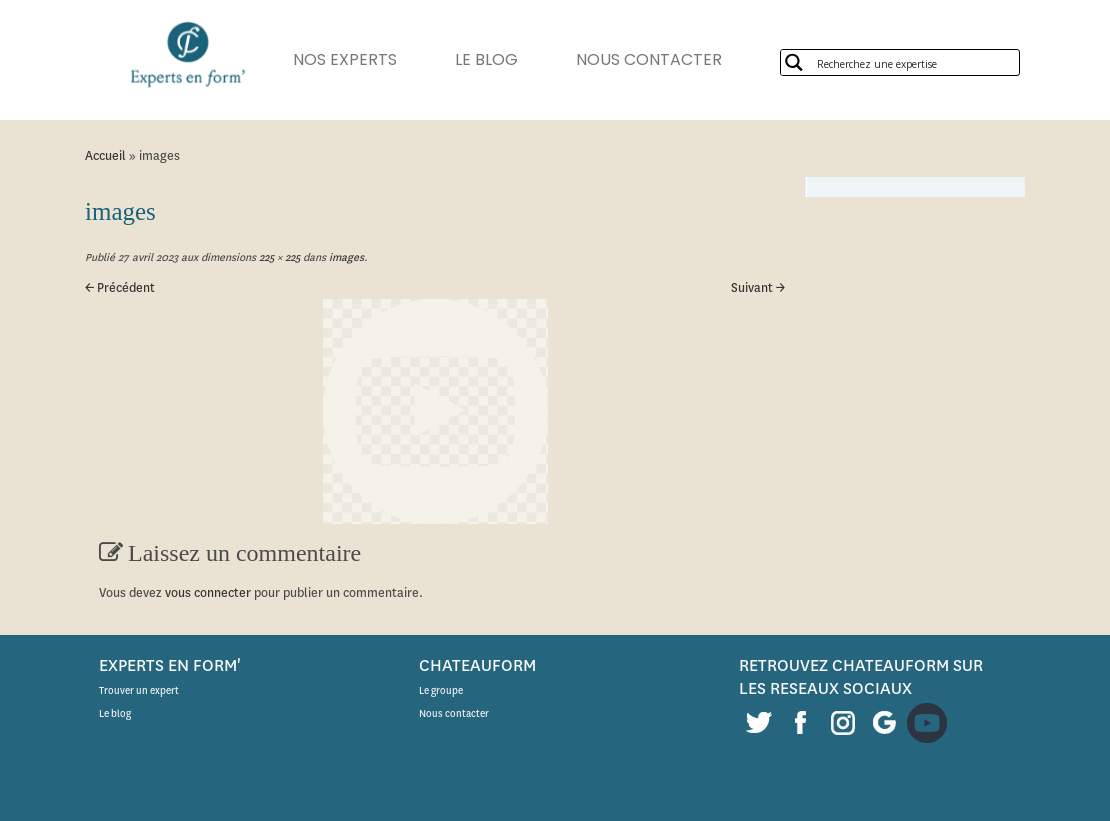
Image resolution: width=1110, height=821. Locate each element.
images (345, 257)
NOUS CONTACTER (649, 59)
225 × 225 (278, 257)
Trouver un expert (139, 690)
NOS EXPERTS (345, 59)
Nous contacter (454, 713)
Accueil (105, 155)
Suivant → (758, 287)
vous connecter (208, 592)
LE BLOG (486, 59)
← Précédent (120, 287)
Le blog (115, 713)
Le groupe (441, 690)
